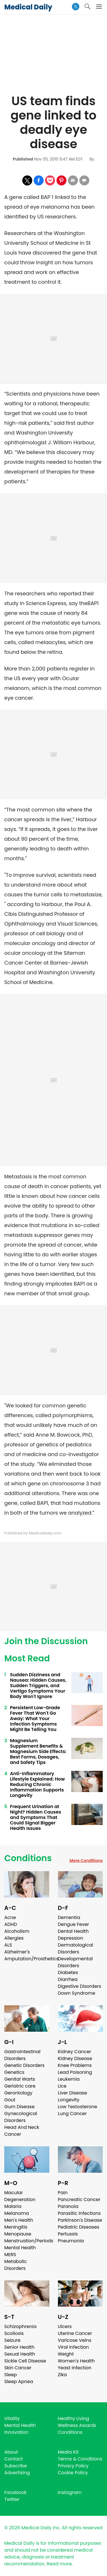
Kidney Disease (75, 2058)
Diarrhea (68, 1979)
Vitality (12, 2418)
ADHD (10, 1924)
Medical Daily (28, 7)
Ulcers (65, 2326)
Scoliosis (14, 2333)
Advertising (17, 2472)
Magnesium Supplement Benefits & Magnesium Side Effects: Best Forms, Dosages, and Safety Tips (38, 1751)
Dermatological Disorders (75, 1948)
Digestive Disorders (79, 1986)
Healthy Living (73, 2418)
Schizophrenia (20, 2326)
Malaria (12, 2206)
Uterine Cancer (75, 2333)
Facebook (15, 2492)
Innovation (16, 2432)
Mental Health (20, 2247)
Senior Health (19, 2347)
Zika (62, 2374)
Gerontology (18, 2093)
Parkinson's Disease (80, 2220)
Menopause (17, 2234)
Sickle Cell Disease (25, 2361)
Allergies (14, 1938)
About (11, 2452)
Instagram (70, 2492)
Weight (66, 2354)
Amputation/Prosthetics (31, 1958)
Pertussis (68, 2234)
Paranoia (68, 2206)
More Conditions (86, 1861)
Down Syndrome (76, 1993)
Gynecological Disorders (20, 2117)
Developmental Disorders (75, 1962)
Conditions (28, 1858)
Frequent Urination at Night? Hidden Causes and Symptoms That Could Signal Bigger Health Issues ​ (35, 1817)
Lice (62, 2086)
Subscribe (15, 2465)
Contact (13, 2459)
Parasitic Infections (79, 2213)
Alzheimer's (17, 1952)
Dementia (69, 1917)
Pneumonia (71, 2240)
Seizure (12, 2340)
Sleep (10, 2374)
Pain (63, 2192)
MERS (10, 2254)
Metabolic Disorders (15, 2265)
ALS (8, 1945)
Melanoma (16, 2213)
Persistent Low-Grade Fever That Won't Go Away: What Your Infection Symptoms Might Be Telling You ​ (35, 1718)
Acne (10, 1917)
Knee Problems (75, 2065)
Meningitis (15, 2227)
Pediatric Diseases (78, 2227)
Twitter (11, 2499)
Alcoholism (16, 1931)
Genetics (14, 2072)
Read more (59, 2564)
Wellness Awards (77, 2425)
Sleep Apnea (18, 2381)
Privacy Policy (73, 2465)
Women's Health (76, 2361)
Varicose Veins (74, 2340)
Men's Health (18, 2220)
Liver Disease (72, 2093)
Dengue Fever (73, 1924)
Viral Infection (73, 2347)
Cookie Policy (73, 2472)
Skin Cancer (17, 2367)
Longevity (69, 2099)
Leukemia (69, 2079)
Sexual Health (19, 2354)
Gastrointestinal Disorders (22, 2055)
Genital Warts (19, 2079)
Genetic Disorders (24, 2065)
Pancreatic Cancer (79, 2199)
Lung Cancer (72, 2113)
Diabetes (68, 1972)
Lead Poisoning (75, 2072)
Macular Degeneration (19, 2196)
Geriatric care (19, 2086)
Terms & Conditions (80, 2459)
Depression (70, 1938)
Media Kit (68, 2452)
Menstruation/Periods (28, 2240)
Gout (9, 2099)
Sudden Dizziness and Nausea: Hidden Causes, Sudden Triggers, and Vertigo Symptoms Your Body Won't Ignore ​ (38, 1685)
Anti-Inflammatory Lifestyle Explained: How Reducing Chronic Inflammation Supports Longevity (37, 1784)
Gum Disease (19, 2106)
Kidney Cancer (74, 2051)
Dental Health (73, 1931)
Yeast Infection (75, 2367)
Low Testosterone (77, 2106)
